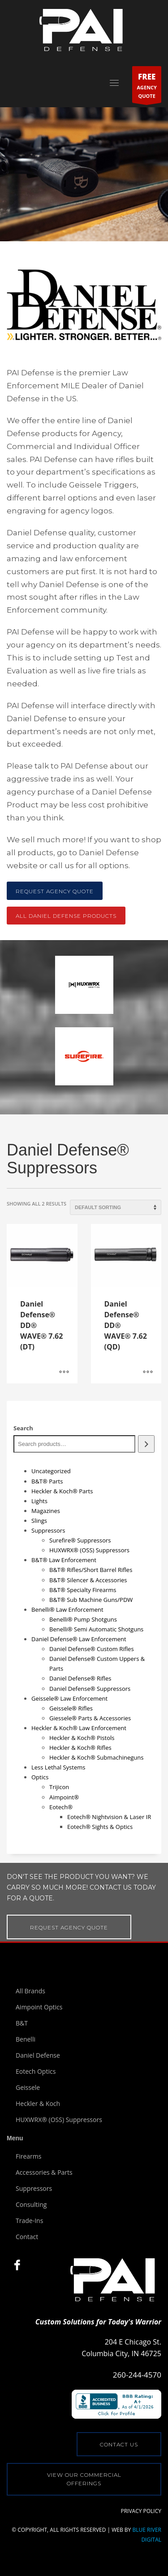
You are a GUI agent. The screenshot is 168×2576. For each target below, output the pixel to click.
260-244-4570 (137, 2375)
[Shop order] (115, 1207)
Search (23, 1428)
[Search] (146, 1444)
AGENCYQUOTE (146, 86)
